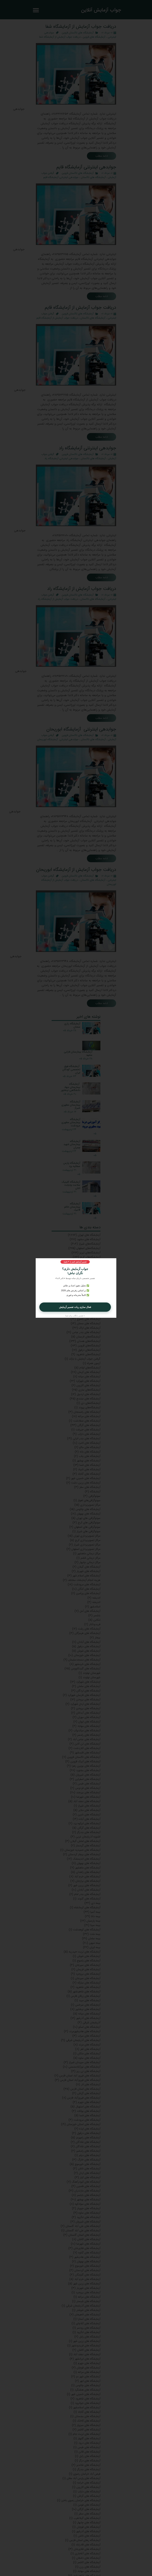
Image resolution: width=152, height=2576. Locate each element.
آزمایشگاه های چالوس (85, 1509)
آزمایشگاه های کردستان (84, 2270)
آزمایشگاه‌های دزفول (86, 1350)
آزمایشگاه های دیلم (87, 2155)
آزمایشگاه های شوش (86, 1651)
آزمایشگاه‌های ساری (86, 1390)
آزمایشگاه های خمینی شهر (83, 1478)
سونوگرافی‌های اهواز (87, 1500)
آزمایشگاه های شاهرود (85, 1987)
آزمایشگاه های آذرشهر (85, 2018)
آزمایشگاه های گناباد (86, 1474)
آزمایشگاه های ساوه (86, 2058)
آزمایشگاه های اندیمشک (83, 1859)
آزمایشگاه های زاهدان (85, 1872)
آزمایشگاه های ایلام (86, 1314)
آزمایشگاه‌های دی (88, 1403)
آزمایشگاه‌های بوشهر (86, 1297)
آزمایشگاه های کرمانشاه (85, 1907)
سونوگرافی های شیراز (86, 1531)
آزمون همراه (91, 1363)
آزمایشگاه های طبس (86, 1783)
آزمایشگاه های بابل (86, 1301)
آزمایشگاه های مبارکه (86, 1982)
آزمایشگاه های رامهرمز (85, 2137)
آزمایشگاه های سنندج (85, 1398)
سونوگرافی (91, 1496)
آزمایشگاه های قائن (87, 2451)
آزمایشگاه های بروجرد (85, 1974)
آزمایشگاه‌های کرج (86, 1257)
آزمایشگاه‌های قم (87, 1261)
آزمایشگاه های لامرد (86, 1443)
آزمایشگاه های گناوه (86, 2252)
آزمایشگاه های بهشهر (86, 1460)
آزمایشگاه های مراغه (86, 1416)
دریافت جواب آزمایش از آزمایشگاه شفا (59, 37)
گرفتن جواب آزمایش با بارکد (82, 1359)
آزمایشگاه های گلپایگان (85, 2275)
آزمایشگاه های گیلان (86, 1567)
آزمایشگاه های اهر (87, 2049)
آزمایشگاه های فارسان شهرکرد (81, 1695)
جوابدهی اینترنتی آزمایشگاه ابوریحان (57, 739)
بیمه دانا (92, 1916)
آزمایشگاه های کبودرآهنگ (83, 2182)
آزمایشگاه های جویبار (86, 2208)
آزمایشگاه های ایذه (87, 2128)
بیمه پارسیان (90, 1921)
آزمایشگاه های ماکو (87, 1447)
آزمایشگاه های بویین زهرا (83, 1766)
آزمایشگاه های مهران (86, 1717)
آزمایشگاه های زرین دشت (83, 1482)
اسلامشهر (92, 1606)
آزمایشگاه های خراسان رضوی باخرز (78, 2500)
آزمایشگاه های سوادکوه (85, 2204)
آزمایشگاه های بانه (87, 1452)
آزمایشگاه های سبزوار (86, 2425)
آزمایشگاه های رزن (87, 2567)
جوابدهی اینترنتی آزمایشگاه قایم (60, 177)
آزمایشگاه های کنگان (86, 1589)
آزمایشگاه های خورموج (85, 2164)
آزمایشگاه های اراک (86, 1328)
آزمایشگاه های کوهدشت (84, 1929)
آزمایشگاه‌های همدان (84, 1341)
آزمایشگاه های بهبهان (85, 1513)
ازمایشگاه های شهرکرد (85, 1682)
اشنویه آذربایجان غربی (85, 1836)
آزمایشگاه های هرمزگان (84, 1633)
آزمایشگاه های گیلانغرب (84, 2518)
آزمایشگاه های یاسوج (85, 1319)
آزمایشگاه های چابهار (86, 2522)
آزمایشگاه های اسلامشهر (84, 2407)
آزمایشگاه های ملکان (86, 2053)
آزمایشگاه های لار (88, 2084)
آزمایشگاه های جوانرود (85, 2403)
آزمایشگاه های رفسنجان (84, 1412)
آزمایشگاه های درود (87, 2443)
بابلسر (94, 1615)
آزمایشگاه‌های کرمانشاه (84, 1270)
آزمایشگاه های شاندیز (86, 2465)
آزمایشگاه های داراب (86, 1434)
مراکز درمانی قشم (88, 1558)
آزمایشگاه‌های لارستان (85, 1336)
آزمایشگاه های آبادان (86, 1642)
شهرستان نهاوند (89, 1673)
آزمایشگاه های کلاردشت (84, 1748)
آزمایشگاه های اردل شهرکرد (83, 1704)
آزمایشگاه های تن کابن (85, 1744)
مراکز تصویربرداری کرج (85, 1540)
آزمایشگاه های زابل (87, 2456)
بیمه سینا (92, 1925)
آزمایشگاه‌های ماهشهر (85, 1288)
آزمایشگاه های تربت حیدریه (82, 1951)
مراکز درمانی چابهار (87, 1562)
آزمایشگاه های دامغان (86, 2558)
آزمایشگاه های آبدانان (85, 1713)
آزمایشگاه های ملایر (86, 1810)
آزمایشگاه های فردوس (85, 1788)
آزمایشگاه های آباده (86, 1819)
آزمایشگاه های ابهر (87, 2381)
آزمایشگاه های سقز (87, 1487)
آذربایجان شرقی (89, 2022)
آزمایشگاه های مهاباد (86, 1726)
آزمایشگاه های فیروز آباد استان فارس (77, 2075)
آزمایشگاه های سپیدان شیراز (82, 2062)
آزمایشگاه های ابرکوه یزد (84, 1823)
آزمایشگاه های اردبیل (85, 1394)
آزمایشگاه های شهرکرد (85, 1381)
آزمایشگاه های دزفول (86, 1646)
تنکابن (94, 1620)
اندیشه (93, 1598)
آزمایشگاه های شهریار (86, 1571)
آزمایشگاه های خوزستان (84, 1655)
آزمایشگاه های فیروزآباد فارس (81, 2098)
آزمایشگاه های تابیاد (86, 1469)
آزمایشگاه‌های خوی (87, 1305)
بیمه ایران (91, 1947)
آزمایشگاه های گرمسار (85, 1845)
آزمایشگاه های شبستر (86, 2301)
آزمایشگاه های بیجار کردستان (81, 1854)
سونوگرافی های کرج (86, 1522)
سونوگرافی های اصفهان (84, 1527)
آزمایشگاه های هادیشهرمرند (82, 2031)
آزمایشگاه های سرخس (85, 2005)
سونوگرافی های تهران (85, 1518)
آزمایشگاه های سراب (86, 2036)
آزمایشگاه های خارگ (86, 2159)
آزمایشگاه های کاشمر (86, 2429)
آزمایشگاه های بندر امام (84, 1894)
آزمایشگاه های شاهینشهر (84, 1991)
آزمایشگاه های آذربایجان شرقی (80, 2040)
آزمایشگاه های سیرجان (85, 1965)
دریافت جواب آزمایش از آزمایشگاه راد (58, 599)
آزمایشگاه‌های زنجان (85, 1310)
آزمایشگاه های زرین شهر (84, 1885)
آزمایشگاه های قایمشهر (85, 1752)
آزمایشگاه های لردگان (85, 1690)
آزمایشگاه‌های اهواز (86, 1266)
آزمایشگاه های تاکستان (93, 177)
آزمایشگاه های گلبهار (87, 2438)
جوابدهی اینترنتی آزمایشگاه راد (61, 458)
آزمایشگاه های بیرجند (85, 1792)
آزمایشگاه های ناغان (86, 2168)
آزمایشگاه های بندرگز (86, 1832)
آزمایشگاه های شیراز (87, 1805)
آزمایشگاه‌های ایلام (87, 1367)
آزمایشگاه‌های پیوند (87, 1407)
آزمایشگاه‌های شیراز (85, 1244)
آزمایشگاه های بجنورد (85, 1770)
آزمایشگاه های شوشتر (86, 2310)
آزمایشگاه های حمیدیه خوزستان (80, 1850)
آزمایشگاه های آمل (87, 1611)
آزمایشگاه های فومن (86, 2505)
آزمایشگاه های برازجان (85, 1881)
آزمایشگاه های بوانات (86, 2111)
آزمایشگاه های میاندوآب (84, 1730)
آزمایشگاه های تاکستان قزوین (78, 33)
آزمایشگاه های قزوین (94, 37)
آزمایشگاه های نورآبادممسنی (81, 2067)
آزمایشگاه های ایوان (86, 1721)
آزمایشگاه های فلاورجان (84, 2248)
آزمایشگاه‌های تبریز (86, 1252)
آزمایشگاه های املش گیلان (82, 1841)
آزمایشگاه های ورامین (85, 1593)
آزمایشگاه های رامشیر (85, 2151)
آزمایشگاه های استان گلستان (81, 2235)
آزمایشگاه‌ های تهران (84, 1235)
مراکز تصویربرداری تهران (84, 1536)
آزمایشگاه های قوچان (86, 2367)
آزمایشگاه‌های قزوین (85, 1345)
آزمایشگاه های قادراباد (86, 2544)
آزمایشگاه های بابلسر (86, 2195)
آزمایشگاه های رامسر (86, 1735)
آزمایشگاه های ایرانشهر (85, 2359)
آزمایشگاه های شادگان (85, 2142)
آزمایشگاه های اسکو (86, 2027)
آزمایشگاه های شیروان (85, 1775)
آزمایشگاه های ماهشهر (85, 1867)
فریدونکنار (92, 1624)
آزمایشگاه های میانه (86, 1376)
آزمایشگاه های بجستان (85, 2416)
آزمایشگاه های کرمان (85, 1372)
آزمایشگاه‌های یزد (87, 1279)
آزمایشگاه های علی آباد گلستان (80, 2226)
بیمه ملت (91, 1934)
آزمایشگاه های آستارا (86, 2319)
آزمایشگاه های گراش (86, 2093)
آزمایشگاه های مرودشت (84, 1584)
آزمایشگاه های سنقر (87, 2513)
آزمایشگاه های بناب (87, 1456)
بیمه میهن (91, 1943)
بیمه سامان (91, 1938)
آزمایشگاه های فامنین (85, 2186)
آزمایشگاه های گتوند (86, 1898)
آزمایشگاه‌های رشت (86, 1283)
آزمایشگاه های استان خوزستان (80, 2124)
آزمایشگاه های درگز (87, 2460)
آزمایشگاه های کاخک (86, 2421)
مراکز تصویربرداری (87, 1505)
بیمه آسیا (92, 1912)
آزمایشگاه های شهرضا (85, 1797)
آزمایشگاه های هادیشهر (84, 2257)
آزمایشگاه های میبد (87, 2000)
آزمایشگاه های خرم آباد (84, 1876)
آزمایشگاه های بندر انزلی (83, 1438)
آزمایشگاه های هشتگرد (85, 2390)
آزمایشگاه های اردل (87, 2173)
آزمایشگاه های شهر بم (85, 2376)
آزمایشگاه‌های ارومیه (86, 1275)
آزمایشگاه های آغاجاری (85, 2553)
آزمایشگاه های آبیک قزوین (82, 1761)
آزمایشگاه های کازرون (86, 1385)
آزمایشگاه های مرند (87, 2044)
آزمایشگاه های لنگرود (86, 2217)
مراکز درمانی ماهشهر (86, 1553)
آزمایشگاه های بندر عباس (83, 1332)
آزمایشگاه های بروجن (85, 1699)
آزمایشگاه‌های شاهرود (85, 1354)
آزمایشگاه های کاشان (86, 2239)
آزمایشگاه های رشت (86, 1628)
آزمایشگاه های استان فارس (82, 2089)
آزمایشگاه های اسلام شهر (83, 1575)
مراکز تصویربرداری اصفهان (83, 1549)
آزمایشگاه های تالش (87, 2536)
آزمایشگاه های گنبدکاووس (82, 1668)
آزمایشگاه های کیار (87, 2177)
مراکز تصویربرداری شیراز (84, 1544)
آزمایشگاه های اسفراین (85, 1779)
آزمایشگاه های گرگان (85, 1425)
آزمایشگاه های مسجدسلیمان (82, 1659)
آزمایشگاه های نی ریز (85, 2071)
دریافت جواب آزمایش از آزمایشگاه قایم (57, 318)
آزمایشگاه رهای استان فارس (82, 2540)
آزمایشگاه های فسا (86, 1465)
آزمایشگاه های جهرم (86, 2102)
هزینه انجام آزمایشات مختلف (81, 1580)
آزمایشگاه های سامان (86, 1686)
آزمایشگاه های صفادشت (84, 1421)
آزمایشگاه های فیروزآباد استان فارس (77, 2080)
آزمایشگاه (92, 1491)
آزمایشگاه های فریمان (85, 1969)
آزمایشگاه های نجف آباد (84, 1801)
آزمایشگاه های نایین (86, 1814)
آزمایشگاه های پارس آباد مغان (81, 2478)
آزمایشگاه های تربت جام (84, 2434)
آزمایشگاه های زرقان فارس (83, 1996)
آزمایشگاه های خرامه (86, 2482)
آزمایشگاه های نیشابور (85, 2009)
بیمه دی (92, 1903)
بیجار (95, 1637)
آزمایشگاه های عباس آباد (84, 1739)
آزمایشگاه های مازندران (84, 2190)
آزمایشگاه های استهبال (85, 2106)
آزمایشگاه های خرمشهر (85, 1664)
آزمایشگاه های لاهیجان (85, 2314)
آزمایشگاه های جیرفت (85, 1429)
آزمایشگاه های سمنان (85, 1323)
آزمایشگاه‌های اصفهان (84, 1248)
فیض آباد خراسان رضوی (84, 2474)
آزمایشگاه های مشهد (85, 1239)
